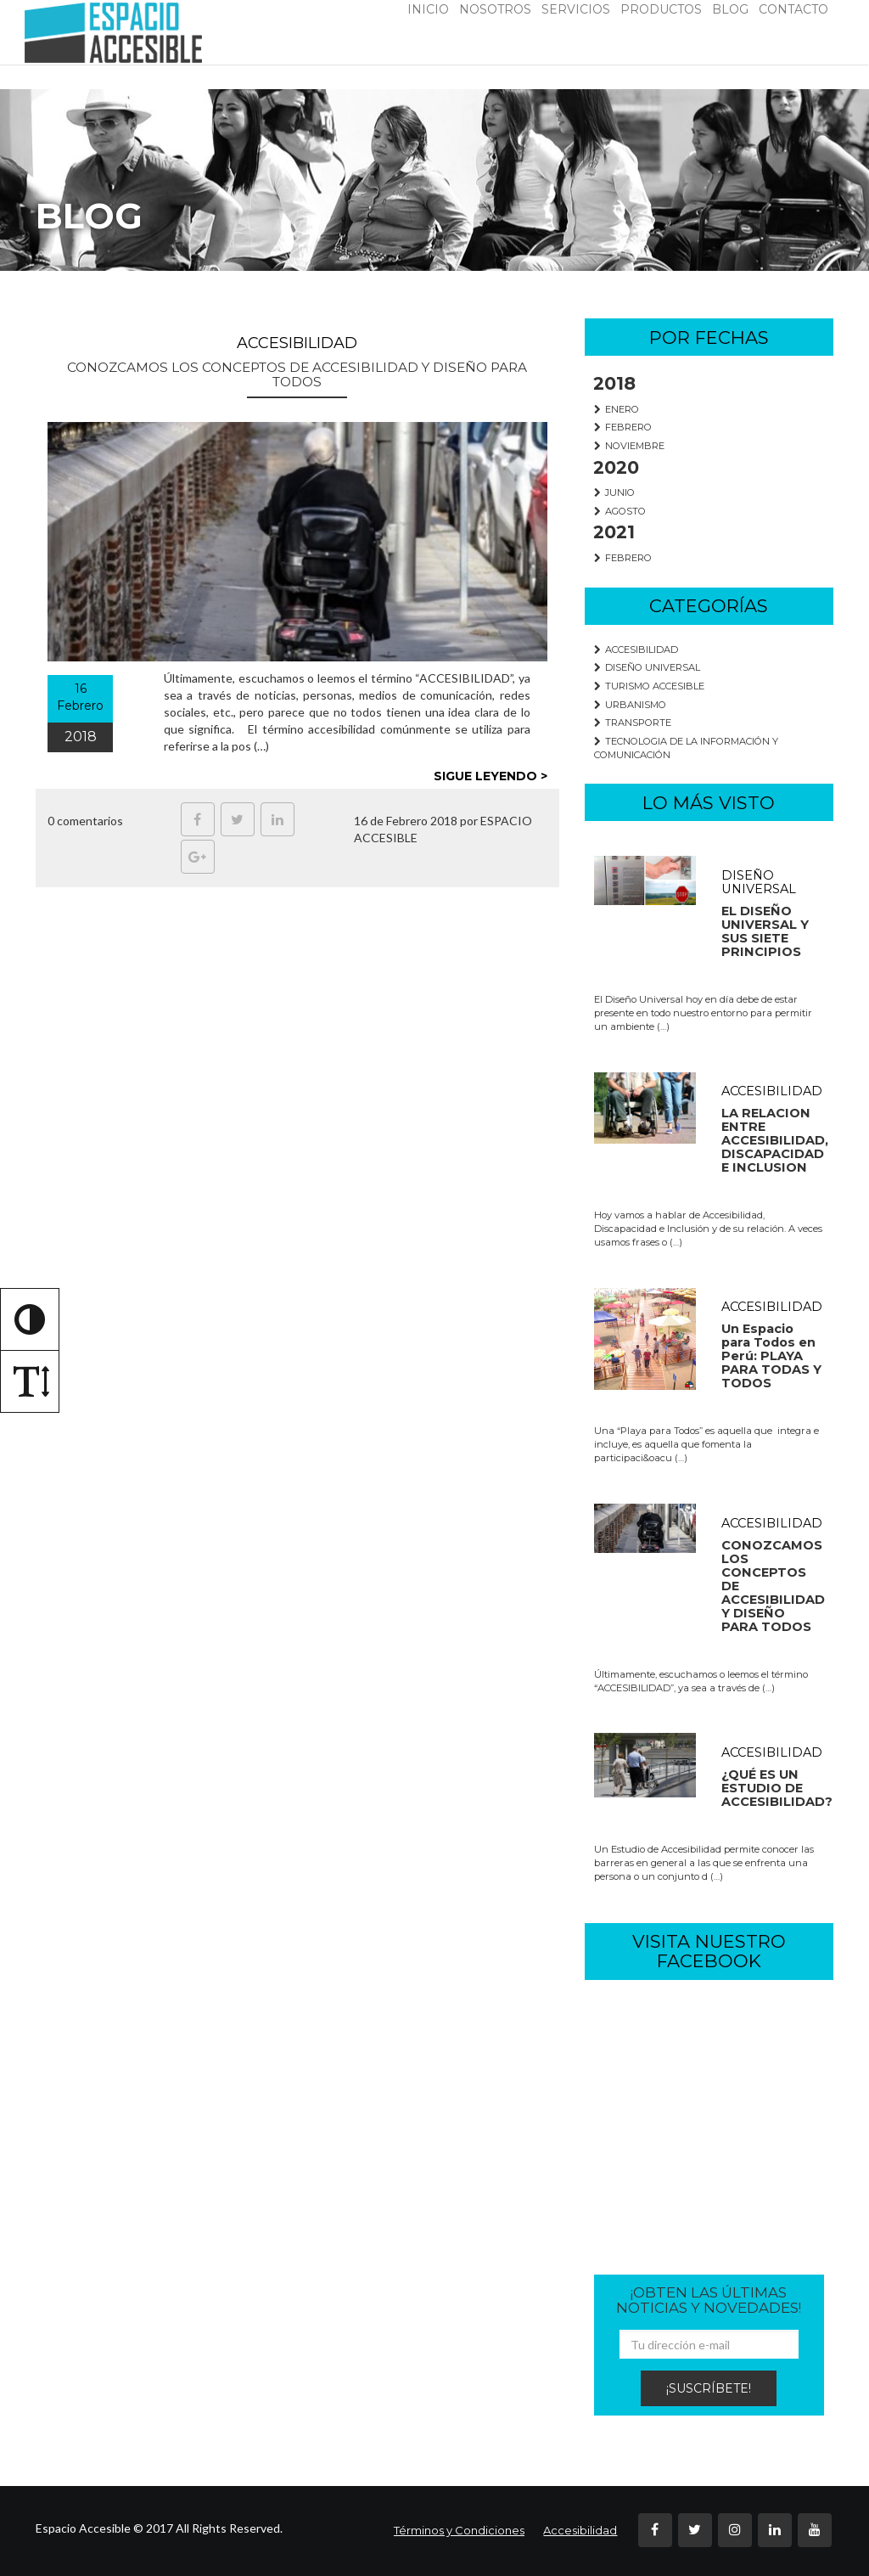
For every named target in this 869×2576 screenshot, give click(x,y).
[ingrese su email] (709, 2344)
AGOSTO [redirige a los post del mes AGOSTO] (620, 511)
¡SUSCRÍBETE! (708, 2388)
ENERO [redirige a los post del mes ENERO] (617, 409)
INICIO (428, 9)
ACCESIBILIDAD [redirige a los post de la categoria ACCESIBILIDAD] (636, 649)
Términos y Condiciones (459, 2530)
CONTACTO (793, 9)
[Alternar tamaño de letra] (30, 1381)
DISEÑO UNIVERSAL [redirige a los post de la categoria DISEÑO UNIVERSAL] (647, 667)
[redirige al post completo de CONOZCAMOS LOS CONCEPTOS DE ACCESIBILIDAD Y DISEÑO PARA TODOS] (297, 542)
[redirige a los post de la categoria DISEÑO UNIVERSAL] (709, 944)
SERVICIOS (575, 9)
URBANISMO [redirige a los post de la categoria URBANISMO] (630, 705)
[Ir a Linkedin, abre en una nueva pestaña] (277, 819)
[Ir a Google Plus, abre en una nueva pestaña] (198, 857)
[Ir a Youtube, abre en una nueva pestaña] (815, 2530)
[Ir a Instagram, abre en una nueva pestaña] (735, 2530)
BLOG (730, 9)
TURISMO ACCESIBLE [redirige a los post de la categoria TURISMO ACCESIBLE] (649, 686)
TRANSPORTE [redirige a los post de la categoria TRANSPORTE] (633, 722)
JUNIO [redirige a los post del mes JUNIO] (615, 492)
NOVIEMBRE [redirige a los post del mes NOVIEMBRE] (629, 446)
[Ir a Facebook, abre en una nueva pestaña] (198, 819)
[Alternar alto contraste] (30, 1319)
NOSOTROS (495, 9)
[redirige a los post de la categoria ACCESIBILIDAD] (709, 1161)
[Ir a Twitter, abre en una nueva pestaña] (238, 819)
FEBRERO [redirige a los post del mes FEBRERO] (623, 427)
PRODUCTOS (661, 9)
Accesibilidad (580, 2530)
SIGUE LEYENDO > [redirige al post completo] (490, 776)
